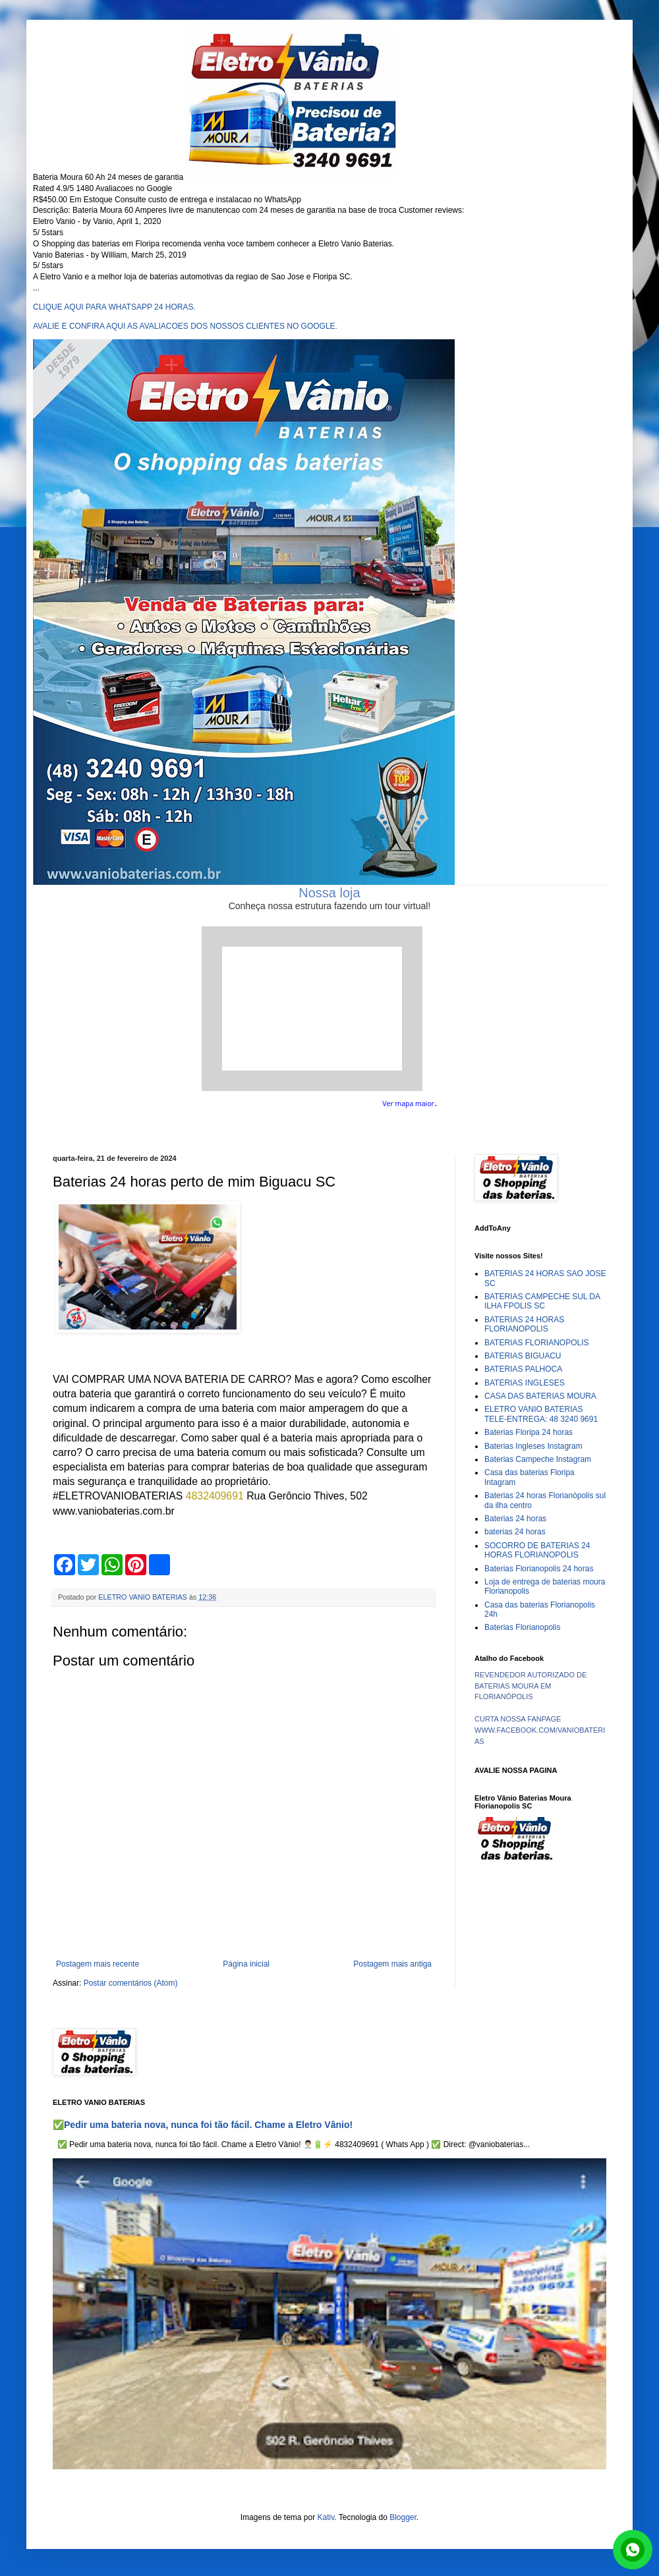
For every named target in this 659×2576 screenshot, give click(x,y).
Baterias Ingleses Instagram (533, 1446)
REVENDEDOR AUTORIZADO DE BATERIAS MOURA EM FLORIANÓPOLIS (530, 1686)
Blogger (402, 2517)
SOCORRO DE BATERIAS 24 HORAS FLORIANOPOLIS (537, 1550)
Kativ (326, 2517)
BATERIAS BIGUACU (522, 1355)
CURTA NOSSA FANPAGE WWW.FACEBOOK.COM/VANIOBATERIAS (539, 1730)
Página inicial (246, 1964)
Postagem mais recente (97, 1964)
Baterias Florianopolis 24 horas (538, 1568)
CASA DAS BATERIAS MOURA (540, 1396)
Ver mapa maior (408, 1103)
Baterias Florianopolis (522, 1627)
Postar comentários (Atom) (131, 1983)
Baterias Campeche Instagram (537, 1459)
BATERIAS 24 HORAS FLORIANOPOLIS (524, 1324)
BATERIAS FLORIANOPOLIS (536, 1342)
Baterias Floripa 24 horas (528, 1432)
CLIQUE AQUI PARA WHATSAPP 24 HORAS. (114, 307)
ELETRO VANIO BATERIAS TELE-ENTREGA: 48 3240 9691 (541, 1414)
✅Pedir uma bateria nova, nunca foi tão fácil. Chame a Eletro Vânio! (203, 2124)
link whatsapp (632, 2549)
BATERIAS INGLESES (524, 1382)
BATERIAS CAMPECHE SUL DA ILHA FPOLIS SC (542, 1301)
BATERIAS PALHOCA (523, 1369)
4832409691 (215, 1495)
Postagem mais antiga (392, 1964)
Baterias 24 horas (515, 1518)
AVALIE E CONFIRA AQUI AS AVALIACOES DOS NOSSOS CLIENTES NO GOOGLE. (185, 326)
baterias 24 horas (515, 1531)
